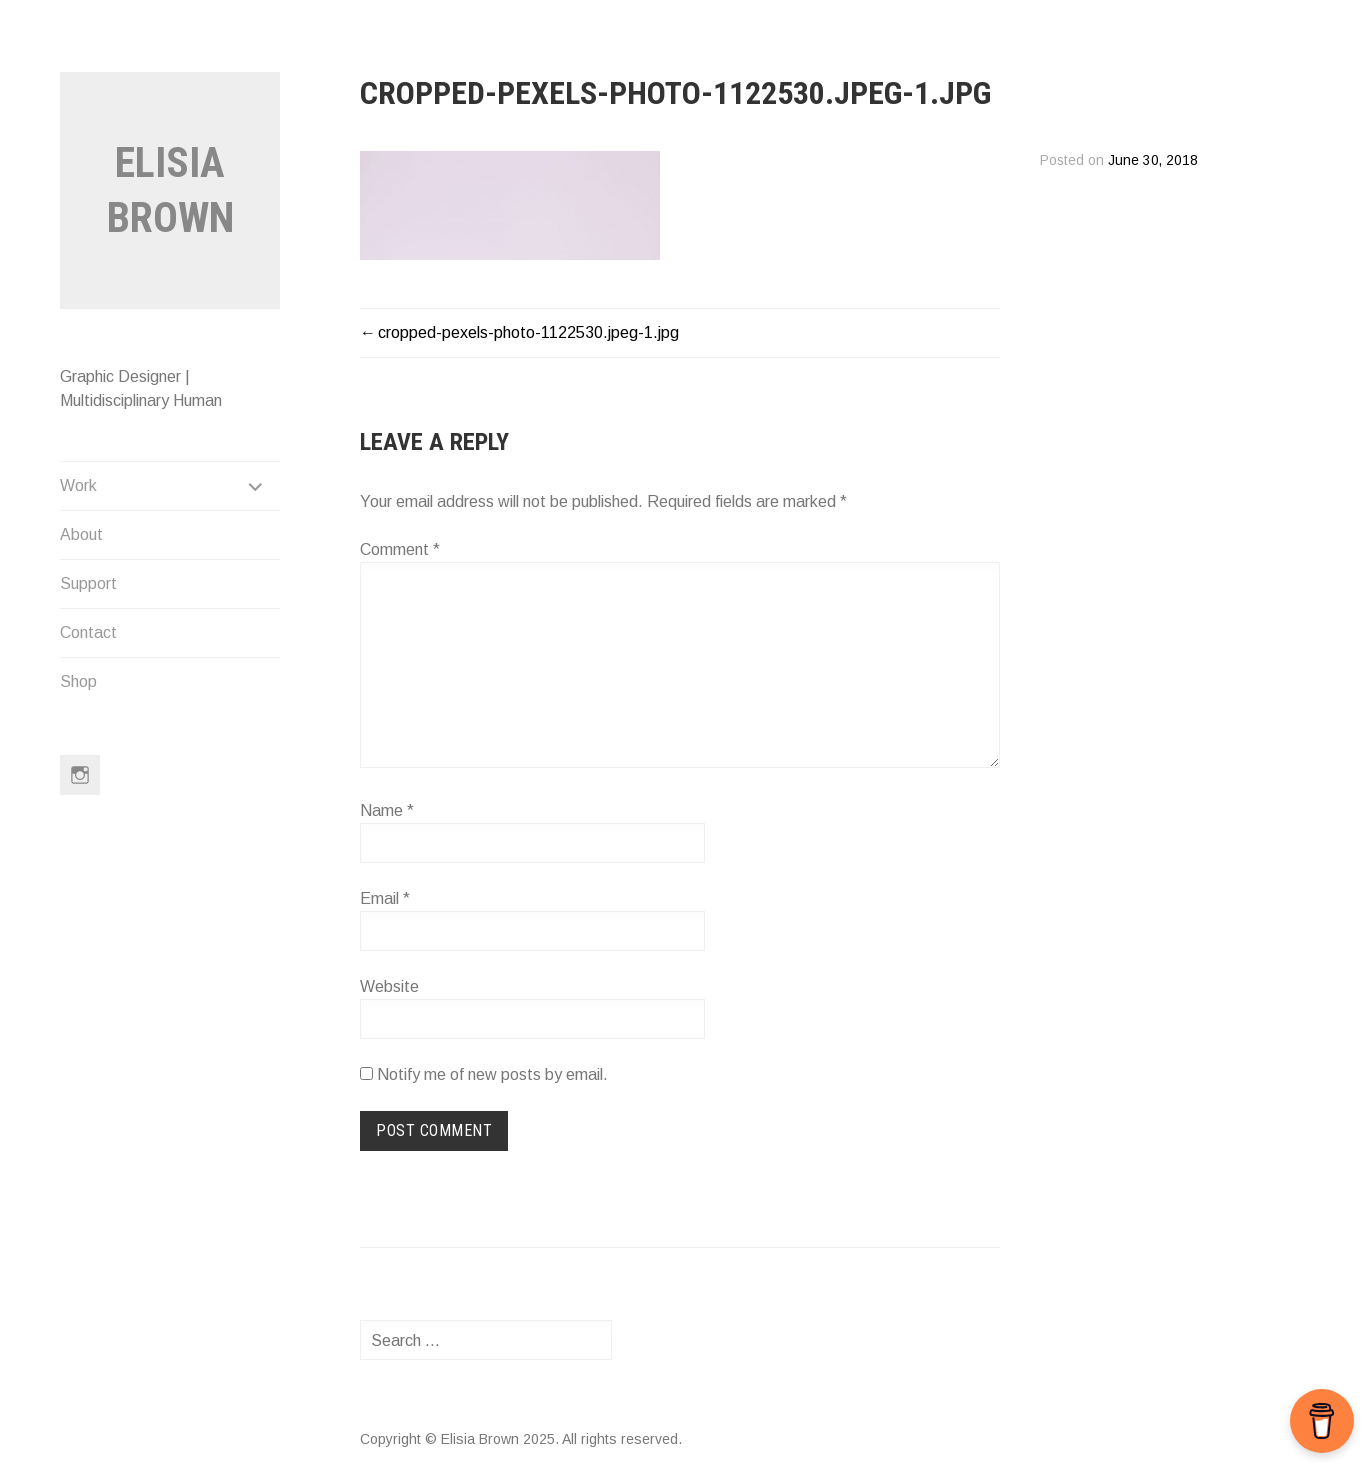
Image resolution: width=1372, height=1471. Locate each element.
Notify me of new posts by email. (492, 1074)
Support (88, 583)
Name (387, 810)
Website (389, 986)
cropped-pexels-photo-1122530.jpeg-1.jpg (528, 332)
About (81, 534)
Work (78, 485)
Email (385, 898)
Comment (400, 549)
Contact (88, 632)
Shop (78, 681)
